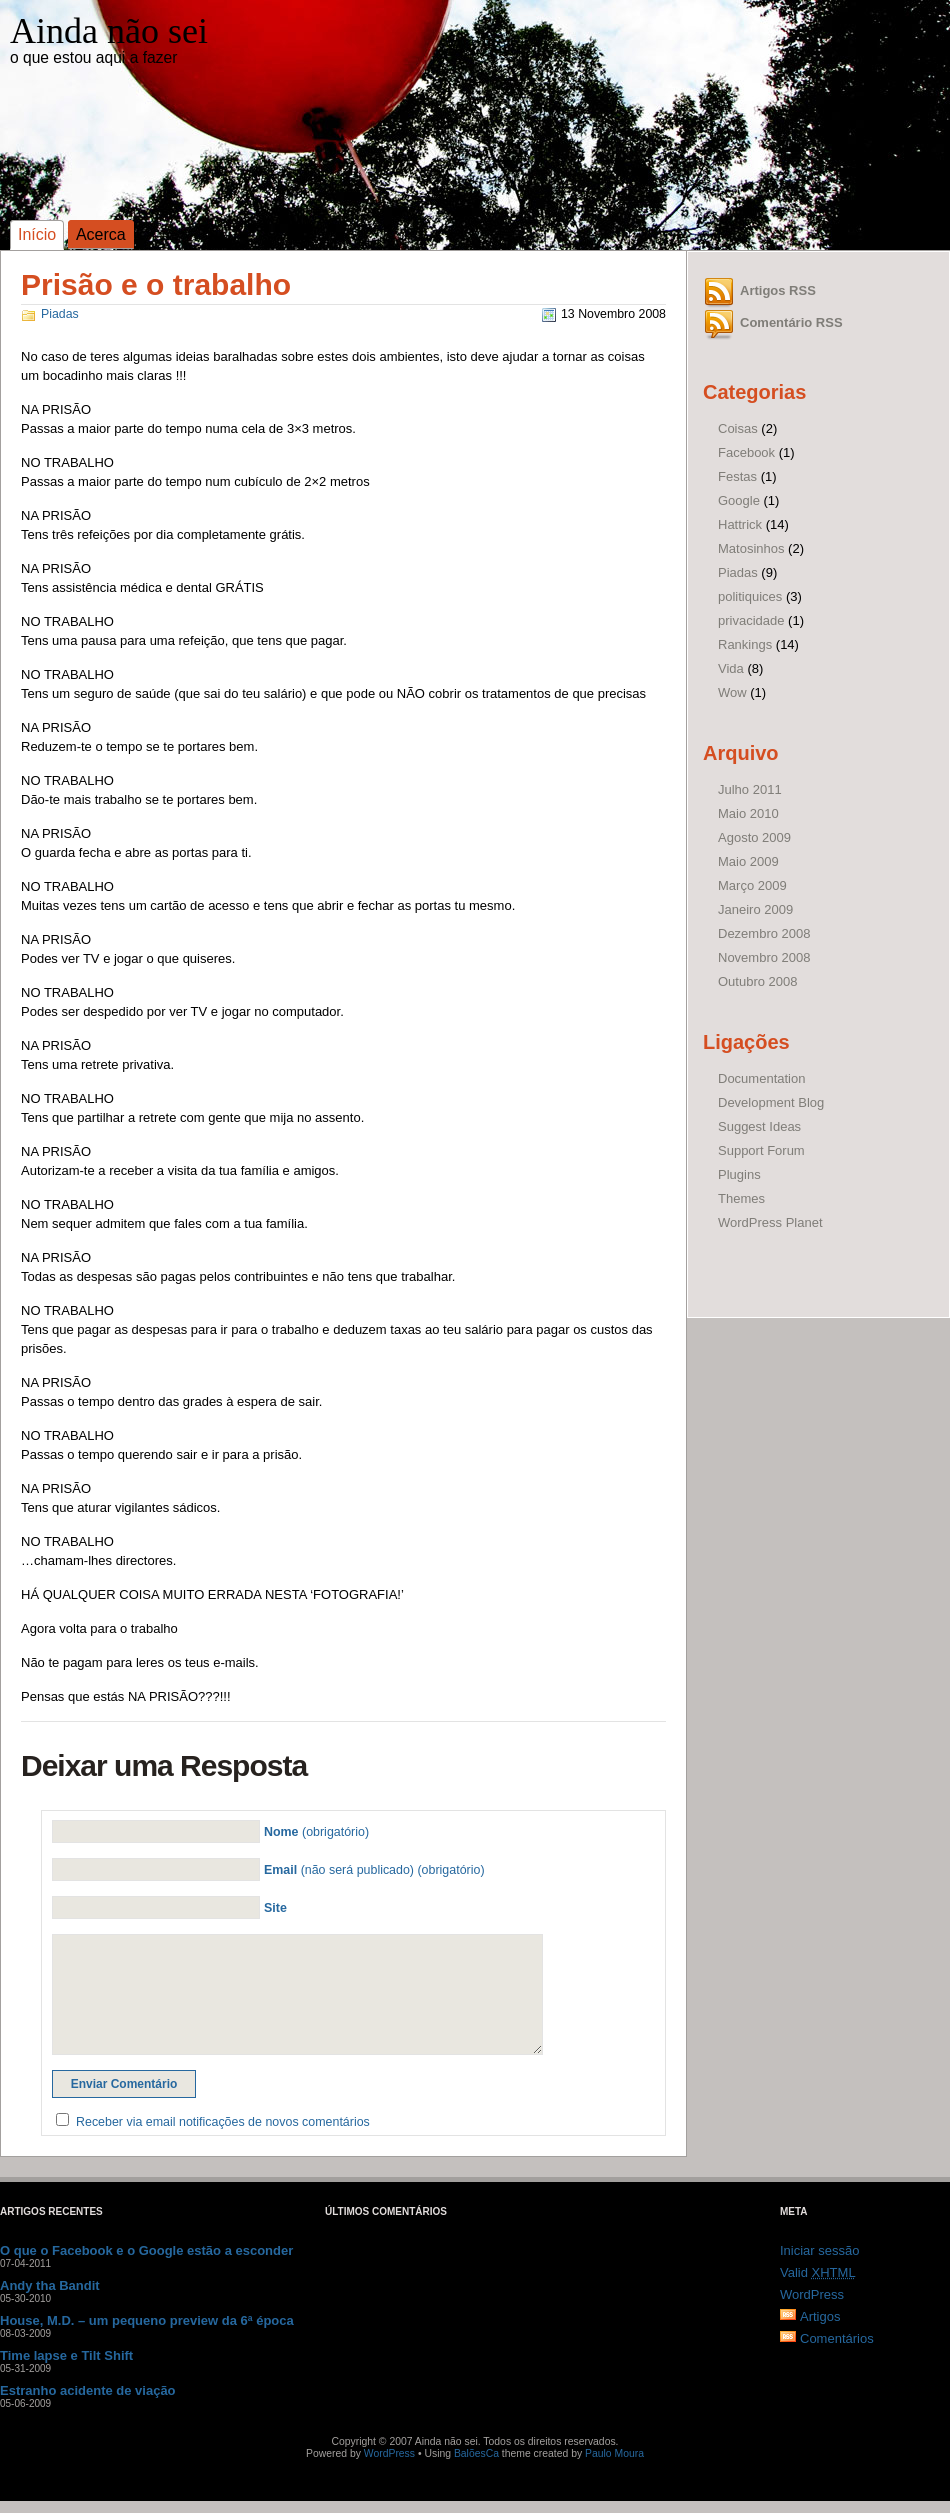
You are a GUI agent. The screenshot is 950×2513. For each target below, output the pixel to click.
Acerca (101, 234)
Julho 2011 (750, 789)
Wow (732, 692)
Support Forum (761, 1150)
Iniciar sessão (819, 2250)
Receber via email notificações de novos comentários (223, 2122)
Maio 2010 (748, 813)
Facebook (746, 452)
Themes (741, 1198)
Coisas (738, 428)
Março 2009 (752, 885)
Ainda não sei (109, 31)
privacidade (751, 620)
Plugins (739, 1174)
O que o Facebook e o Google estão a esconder (146, 2250)
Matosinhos (751, 548)
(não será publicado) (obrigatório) (374, 1870)
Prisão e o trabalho (156, 284)
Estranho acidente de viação (88, 2390)
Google (739, 500)
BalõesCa (476, 2453)
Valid (818, 2272)
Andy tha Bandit (50, 2285)
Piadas (60, 314)
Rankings (745, 644)
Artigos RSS (778, 290)
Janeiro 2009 (755, 909)
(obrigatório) (316, 1832)
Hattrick (740, 524)
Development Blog (771, 1102)
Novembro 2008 (764, 957)
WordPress (812, 2294)
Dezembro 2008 (764, 933)
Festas (737, 476)
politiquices (750, 596)
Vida (731, 668)
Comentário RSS (791, 322)
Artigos (820, 2316)
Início (37, 234)
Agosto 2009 (754, 837)
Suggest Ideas (759, 1126)
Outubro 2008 (758, 981)
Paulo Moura (614, 2453)
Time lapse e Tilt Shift (66, 2355)
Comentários (837, 2338)
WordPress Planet (770, 1222)
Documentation (761, 1078)
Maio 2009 (748, 861)
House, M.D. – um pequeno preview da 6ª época (147, 2320)
